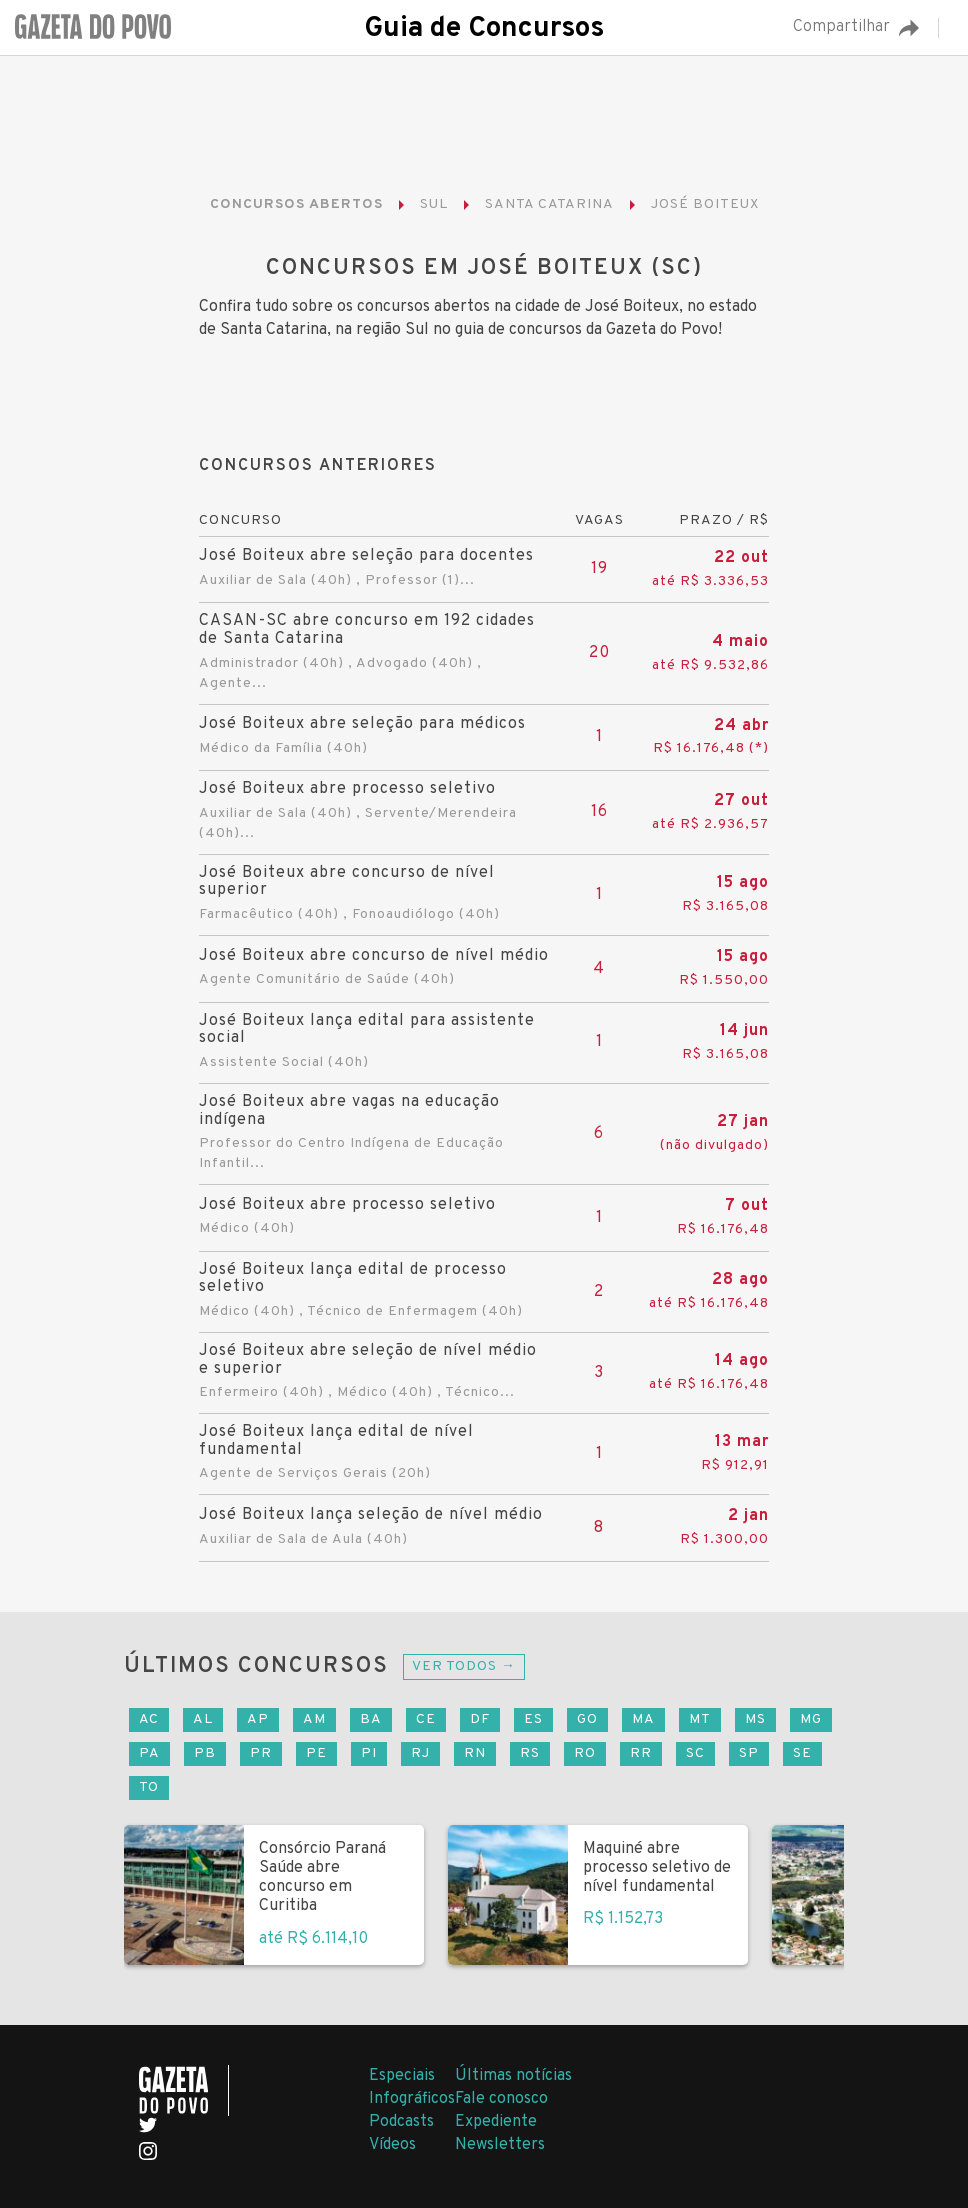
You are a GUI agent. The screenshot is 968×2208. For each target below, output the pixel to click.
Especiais (402, 2076)
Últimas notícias (513, 2076)
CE (426, 1719)
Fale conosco (501, 2099)
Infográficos (412, 2099)
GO (587, 1719)
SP (749, 1753)
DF (480, 1719)
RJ (420, 1753)
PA (149, 1753)
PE (316, 1753)
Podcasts (401, 2122)
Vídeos (392, 2145)
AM (314, 1719)
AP (258, 1719)
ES (533, 1719)
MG (811, 1719)
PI (369, 1753)
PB (205, 1753)
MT (700, 1719)
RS (530, 1753)
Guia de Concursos (484, 29)
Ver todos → (464, 1666)
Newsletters (500, 2145)
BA (371, 1719)
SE (802, 1753)
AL (203, 1719)
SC (695, 1753)
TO (149, 1787)
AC (149, 1719)
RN (475, 1753)
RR (641, 1753)
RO (585, 1753)
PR (261, 1753)
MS (755, 1719)
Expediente (496, 2122)
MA (643, 1719)
